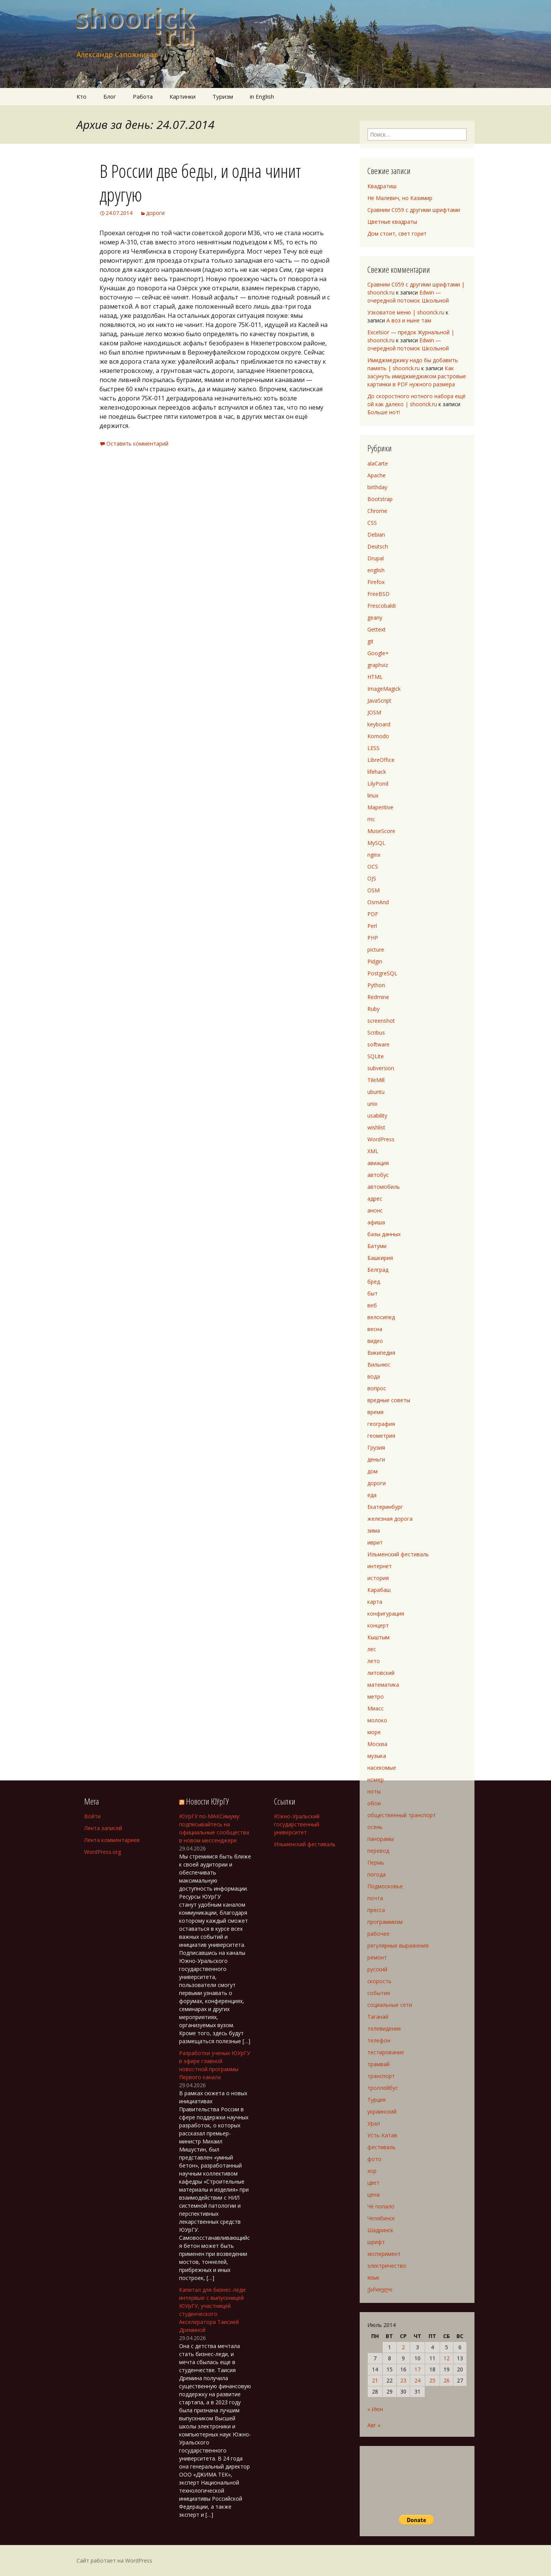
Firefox (376, 582)
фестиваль (381, 2147)
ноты (374, 1791)
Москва (377, 1744)
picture (375, 949)
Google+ (378, 653)
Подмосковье (385, 1886)
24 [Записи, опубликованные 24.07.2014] (417, 2380)
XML (372, 1151)
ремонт (377, 1957)
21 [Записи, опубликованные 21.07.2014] (375, 2380)
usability (377, 1115)
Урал (373, 2123)
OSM (373, 890)
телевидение (384, 2028)
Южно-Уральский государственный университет (297, 1824)
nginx (373, 854)
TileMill (376, 1080)
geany (374, 617)
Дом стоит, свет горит (397, 233)
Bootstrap (380, 499)
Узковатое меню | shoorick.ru (405, 312)
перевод (378, 1850)
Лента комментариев (112, 1840)
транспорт (381, 2076)
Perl (372, 925)
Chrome (377, 510)
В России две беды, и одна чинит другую (200, 182)
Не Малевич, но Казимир (399, 198)
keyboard (378, 724)
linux (372, 795)
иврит (375, 1542)
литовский (381, 1672)
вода (373, 1376)
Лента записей (103, 1828)
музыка (376, 1755)
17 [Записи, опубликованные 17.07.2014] (417, 2369)
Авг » (373, 2425)
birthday (377, 487)
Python (376, 985)
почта (375, 1898)
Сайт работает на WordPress (114, 2560)
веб (372, 1305)
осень (375, 1827)
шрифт (376, 2242)
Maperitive (380, 807)
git (370, 641)
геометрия (381, 1435)
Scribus (376, 1032)
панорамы (380, 1838)
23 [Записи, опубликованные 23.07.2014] (403, 2380)
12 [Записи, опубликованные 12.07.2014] (446, 2358)
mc (371, 819)
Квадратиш (381, 186)
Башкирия (380, 1257)
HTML (375, 676)
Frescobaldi (381, 605)
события (378, 1993)
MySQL (376, 842)
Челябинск (381, 2218)
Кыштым (378, 1637)
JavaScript (379, 700)
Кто (81, 96)
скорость (379, 1981)
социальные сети (389, 2004)
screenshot (381, 1020)
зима (373, 1530)
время (375, 1412)
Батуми (376, 1246)
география (381, 1423)
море (374, 1732)
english (376, 570)
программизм (385, 1921)
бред (373, 1281)
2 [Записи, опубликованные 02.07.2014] (403, 2347)
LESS (373, 748)
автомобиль (383, 1186)
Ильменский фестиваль (398, 1554)
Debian (376, 534)
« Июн (375, 2409)
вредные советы (388, 1400)
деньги (376, 1459)
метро (375, 1696)
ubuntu (376, 1091)
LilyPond (377, 783)
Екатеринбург (385, 1506)
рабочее (378, 1933)
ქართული (379, 2289)
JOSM (374, 712)
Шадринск (380, 2230)
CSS (372, 522)
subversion (380, 1068)
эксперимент (384, 2253)
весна (374, 1329)
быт (372, 1293)
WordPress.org (102, 1851)
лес (371, 1649)
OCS (372, 866)
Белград (377, 1269)
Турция (376, 2099)
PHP (372, 937)
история (378, 1578)
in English (262, 96)
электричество (386, 2265)
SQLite (375, 1056)
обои (374, 1803)
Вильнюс (378, 1364)
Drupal (375, 558)
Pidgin (374, 961)
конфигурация (385, 1613)
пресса (376, 1910)
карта (374, 1601)
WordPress (381, 1139)
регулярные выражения (398, 1945)
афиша (376, 1222)
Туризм (222, 96)
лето (373, 1661)
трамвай (378, 2064)
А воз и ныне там (408, 320)
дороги (155, 212)
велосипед (381, 1317)
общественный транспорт (401, 1815)
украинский (381, 2111)
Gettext (376, 629)
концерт (378, 1625)
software (378, 1044)
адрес (374, 1198)
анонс (375, 1210)
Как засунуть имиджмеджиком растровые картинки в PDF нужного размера (416, 376)
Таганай (377, 2016)
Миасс (375, 1708)
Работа (143, 96)
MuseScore (381, 831)
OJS (371, 878)
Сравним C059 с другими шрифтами (413, 209)
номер (375, 1779)
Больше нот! (383, 412)
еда (372, 1495)
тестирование (385, 2052)
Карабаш (379, 1589)
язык (373, 2277)
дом (372, 1471)
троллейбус (382, 2087)
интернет (379, 1566)
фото (374, 2159)
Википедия (381, 1352)
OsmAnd (378, 902)
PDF (372, 914)
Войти (92, 1816)
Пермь (375, 1862)
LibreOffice (381, 759)
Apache (376, 475)
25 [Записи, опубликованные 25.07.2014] (432, 2380)
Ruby (373, 1008)
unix (372, 1103)
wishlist (376, 1127)
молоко (377, 1720)
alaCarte (377, 463)
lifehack (376, 771)
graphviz (377, 665)
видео (375, 1340)
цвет (373, 2182)
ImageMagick (384, 688)
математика (383, 1684)
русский (377, 1969)
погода (376, 1874)
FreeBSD (378, 593)
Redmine (378, 997)
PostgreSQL (382, 973)
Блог (109, 96)
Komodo (378, 736)
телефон (378, 2040)
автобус (378, 1174)
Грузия (376, 1447)
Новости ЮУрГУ (207, 1801)
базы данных (384, 1234)
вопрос (376, 1388)
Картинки (183, 96)
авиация (378, 1163)
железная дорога (389, 1518)
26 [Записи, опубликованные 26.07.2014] (446, 2380)
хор (372, 2170)
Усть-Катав (382, 2135)
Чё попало (381, 2206)
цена (373, 2194)
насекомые (381, 1767)
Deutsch (377, 546)
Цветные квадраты (392, 221)
